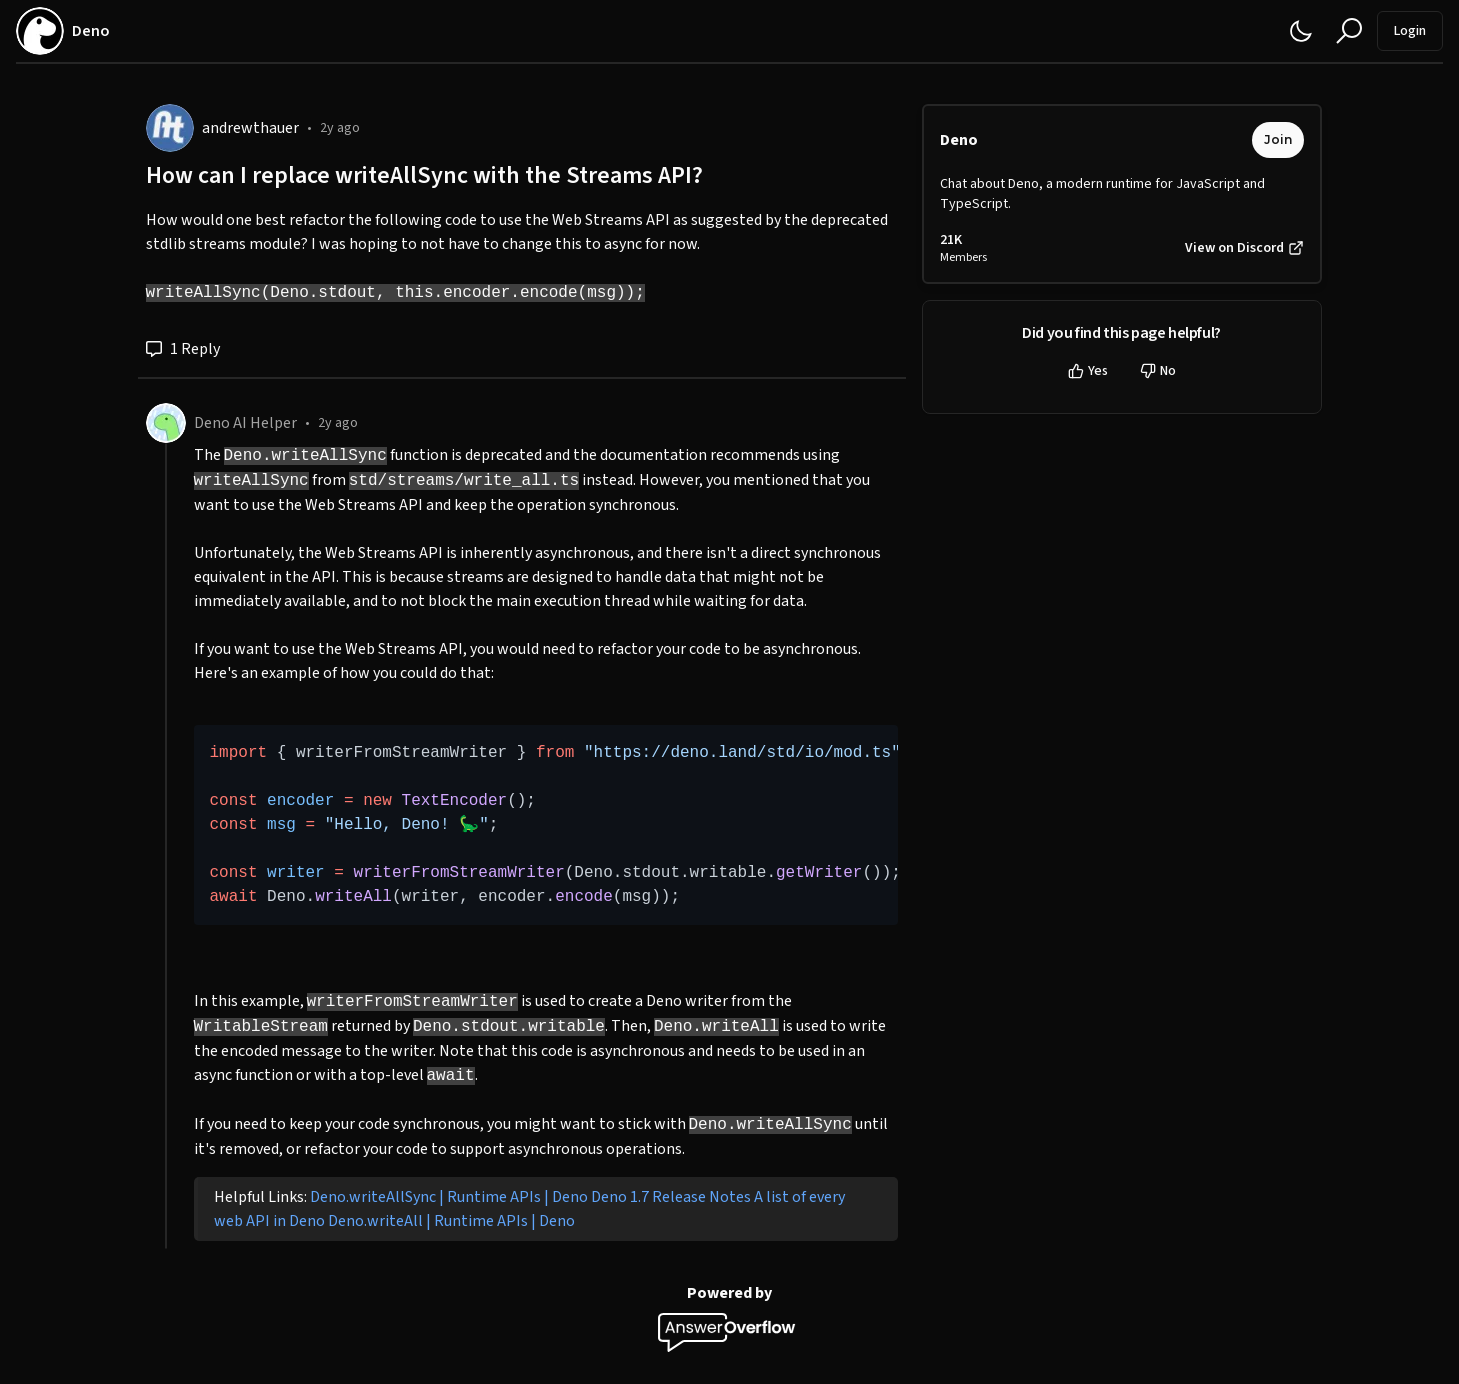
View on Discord (1244, 248)
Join (1278, 139)
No (1158, 371)
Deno (959, 140)
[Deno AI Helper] (166, 423)
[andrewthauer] (170, 128)
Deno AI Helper (245, 423)
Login (1410, 31)
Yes (1088, 371)
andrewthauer (250, 128)
